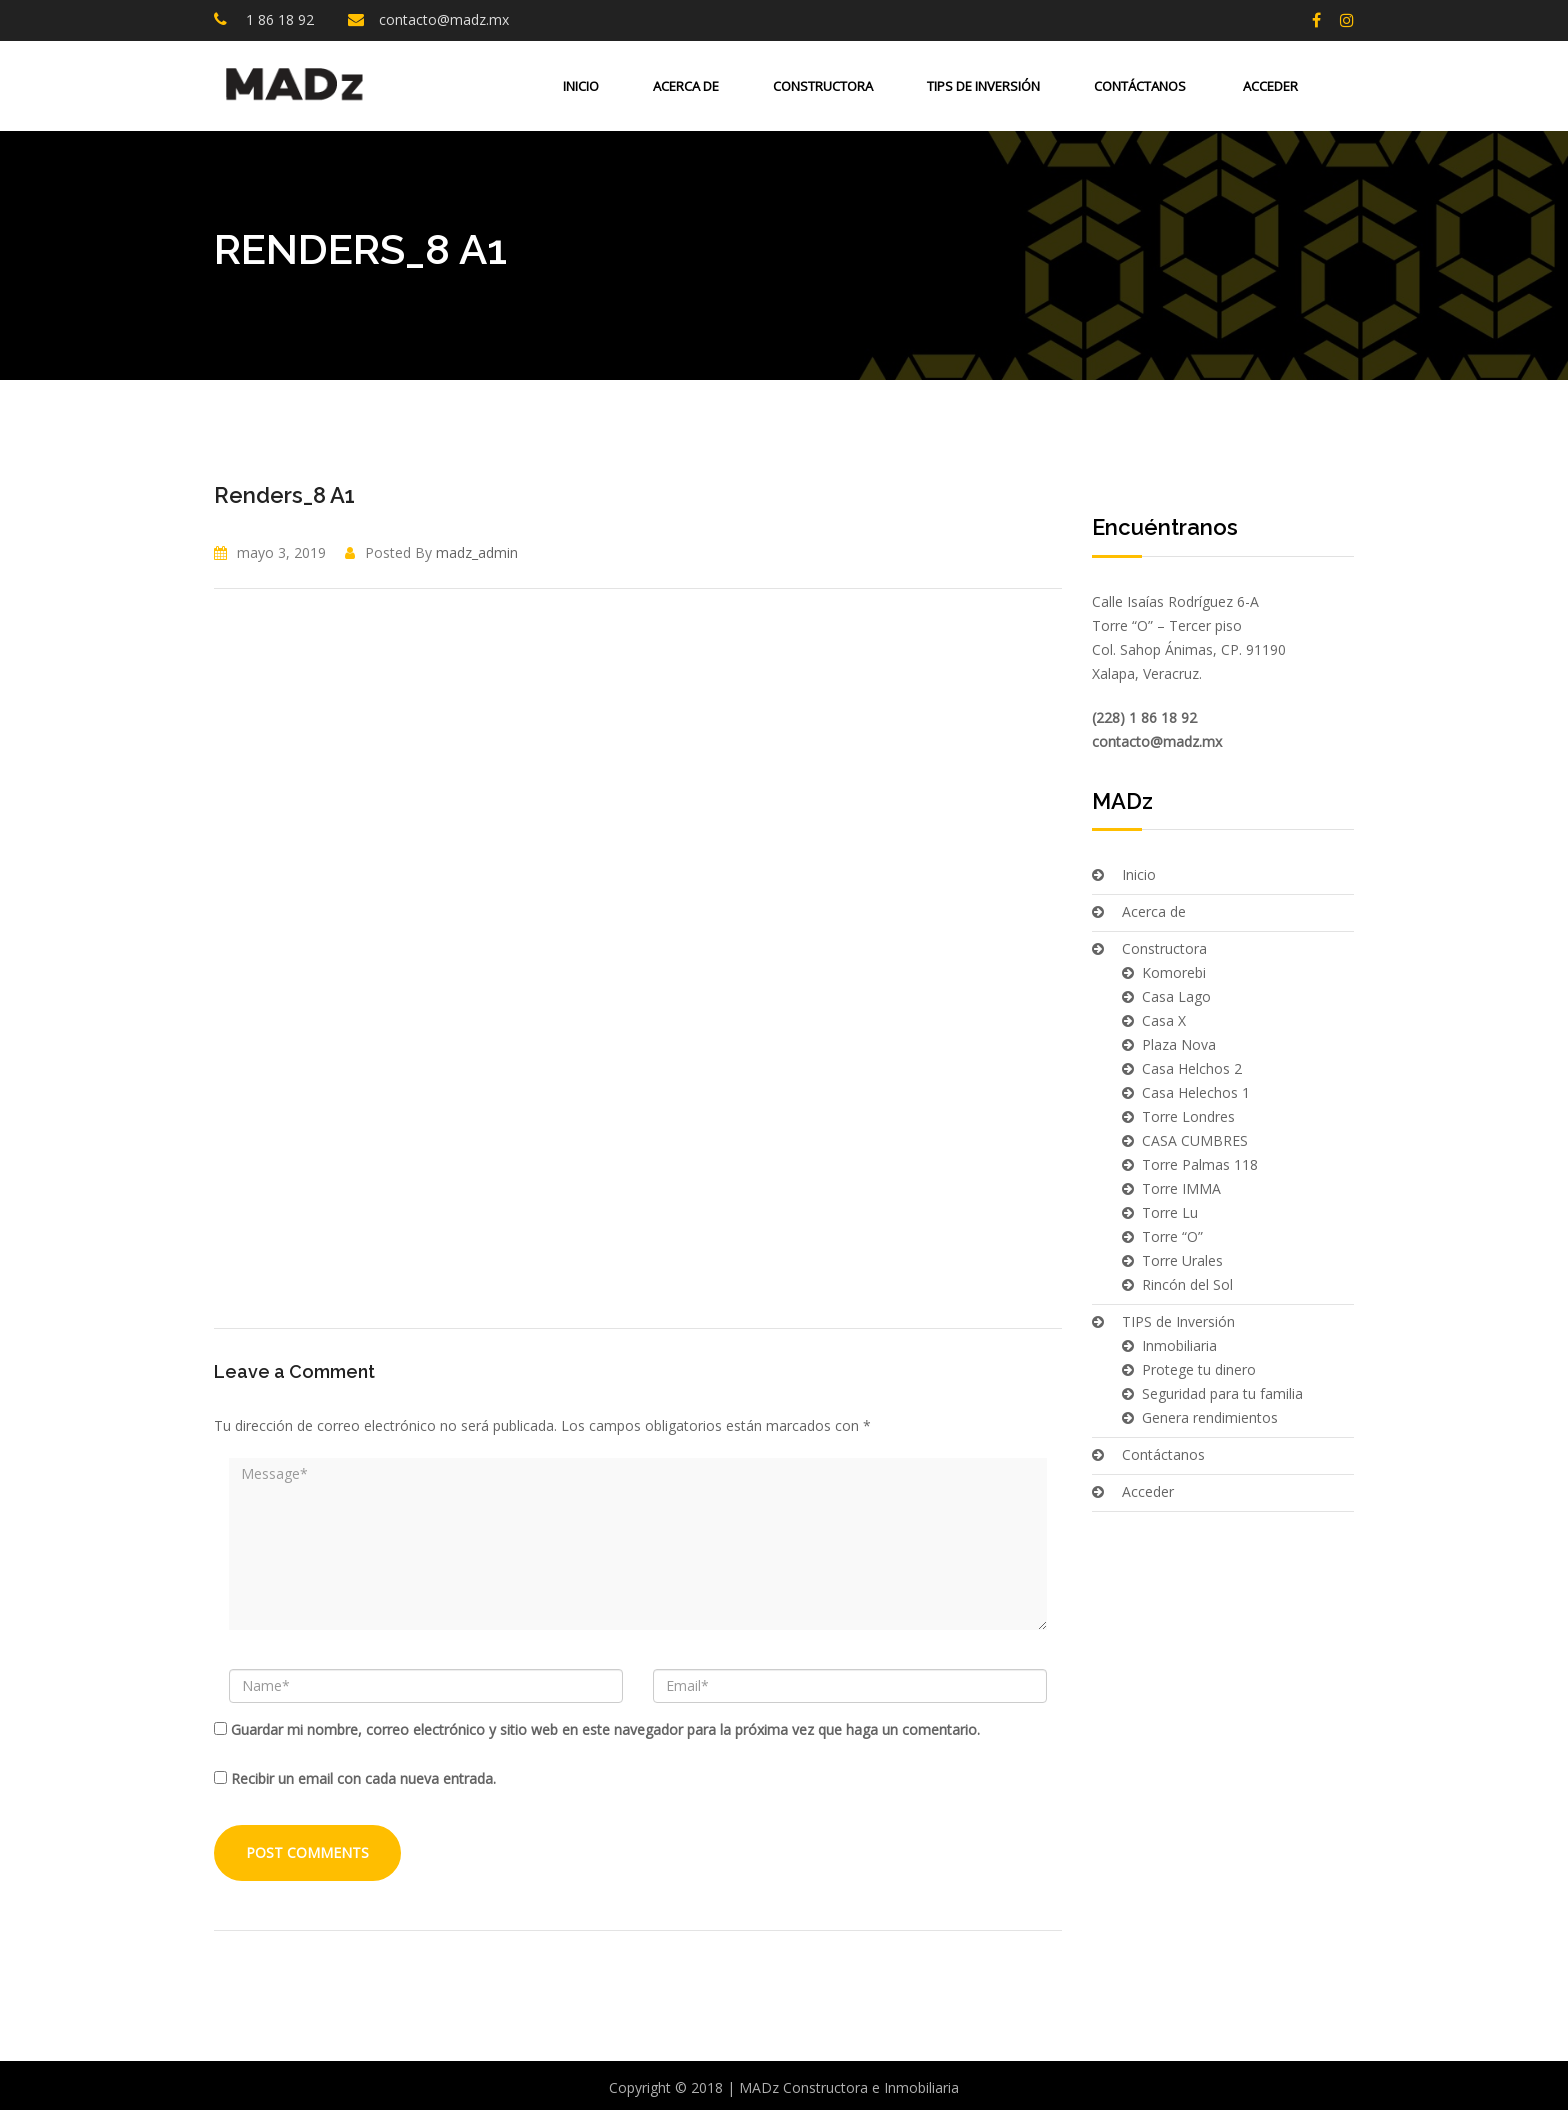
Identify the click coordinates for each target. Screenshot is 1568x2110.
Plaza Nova (1179, 1044)
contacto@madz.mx (444, 19)
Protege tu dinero (1199, 1369)
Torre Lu (1170, 1212)
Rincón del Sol (1187, 1284)
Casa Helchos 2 (1192, 1068)
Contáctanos (1140, 86)
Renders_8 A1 (284, 495)
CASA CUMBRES (1195, 1140)
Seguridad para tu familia (1222, 1393)
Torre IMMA (1181, 1188)
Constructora (823, 86)
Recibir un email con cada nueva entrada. (363, 1778)
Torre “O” (1172, 1236)
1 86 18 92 (278, 19)
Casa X (1164, 1020)
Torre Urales (1182, 1260)
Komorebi (1174, 972)
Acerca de (686, 86)
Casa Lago (1176, 996)
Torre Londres (1188, 1116)
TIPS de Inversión (983, 86)
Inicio (581, 86)
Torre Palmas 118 (1200, 1164)
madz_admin (477, 552)
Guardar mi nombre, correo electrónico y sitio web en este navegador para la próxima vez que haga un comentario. (605, 1729)
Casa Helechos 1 (1196, 1092)
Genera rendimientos (1210, 1417)
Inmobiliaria (1179, 1345)
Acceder (1269, 86)
